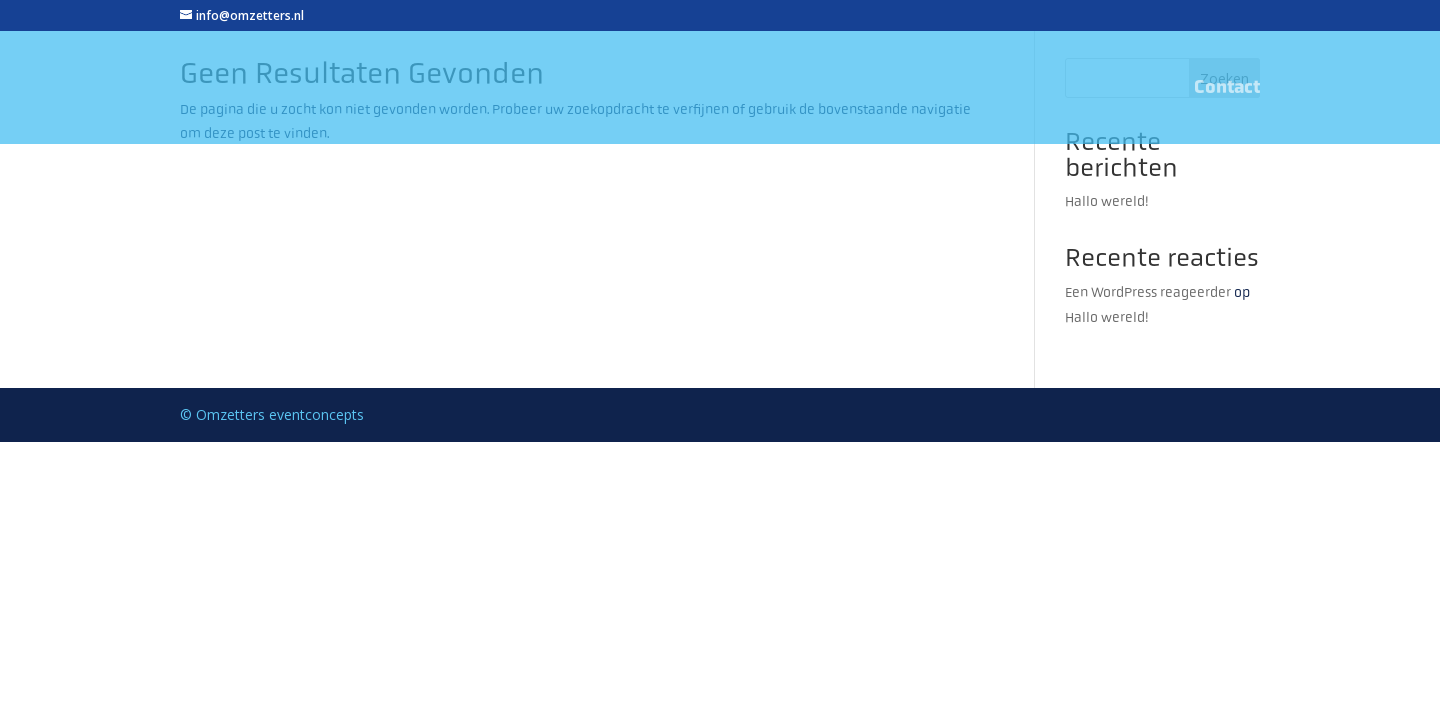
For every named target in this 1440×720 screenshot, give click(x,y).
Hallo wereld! (1107, 201)
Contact (1227, 89)
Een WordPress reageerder (1148, 292)
